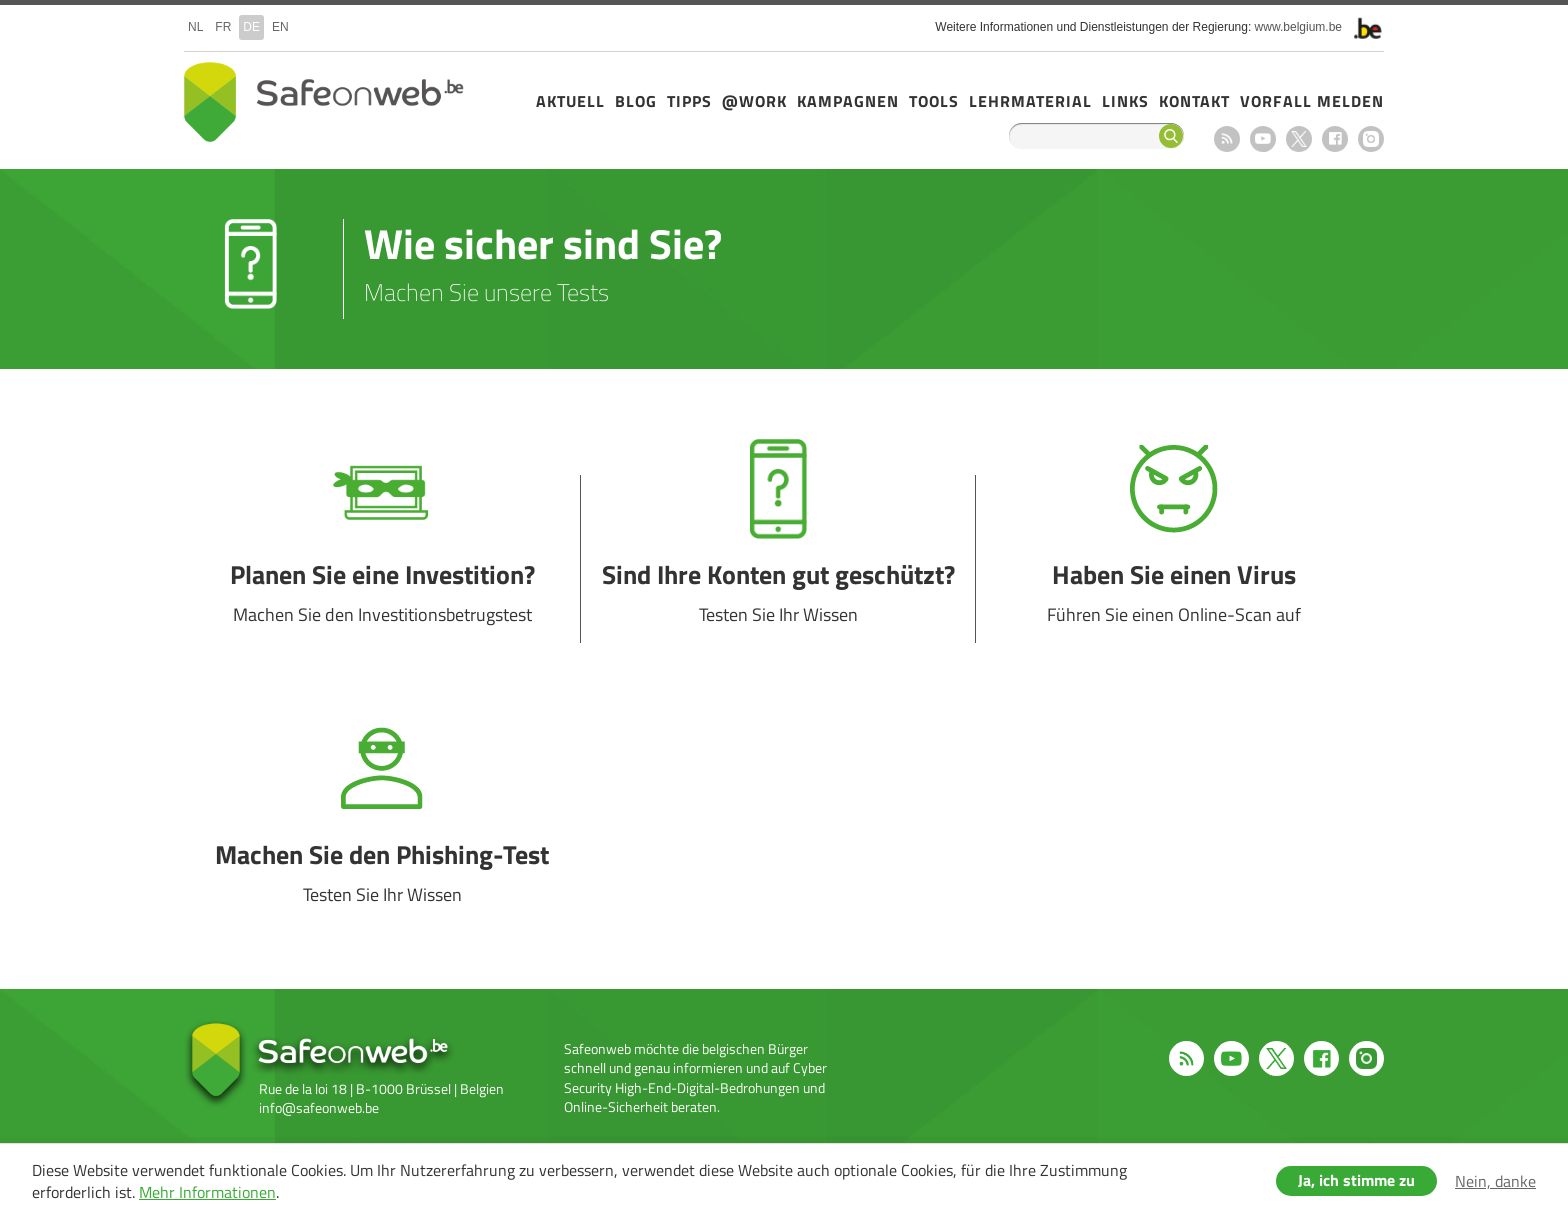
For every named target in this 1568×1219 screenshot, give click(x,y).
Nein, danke (1495, 1181)
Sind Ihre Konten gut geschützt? (778, 559)
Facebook (1335, 139)
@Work (754, 101)
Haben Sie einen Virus (1174, 559)
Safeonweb (324, 102)
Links (1125, 101)
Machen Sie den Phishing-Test (382, 839)
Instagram (1371, 139)
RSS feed (1227, 139)
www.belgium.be (1298, 27)
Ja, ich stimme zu (1356, 1180)
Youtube (1263, 139)
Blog (636, 101)
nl (195, 27)
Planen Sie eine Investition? (382, 559)
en (280, 27)
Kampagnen (848, 101)
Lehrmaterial (1030, 101)
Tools (934, 101)
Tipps (689, 101)
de (251, 27)
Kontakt (1194, 101)
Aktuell (570, 101)
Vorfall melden (1312, 101)
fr (223, 27)
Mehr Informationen (207, 1192)
